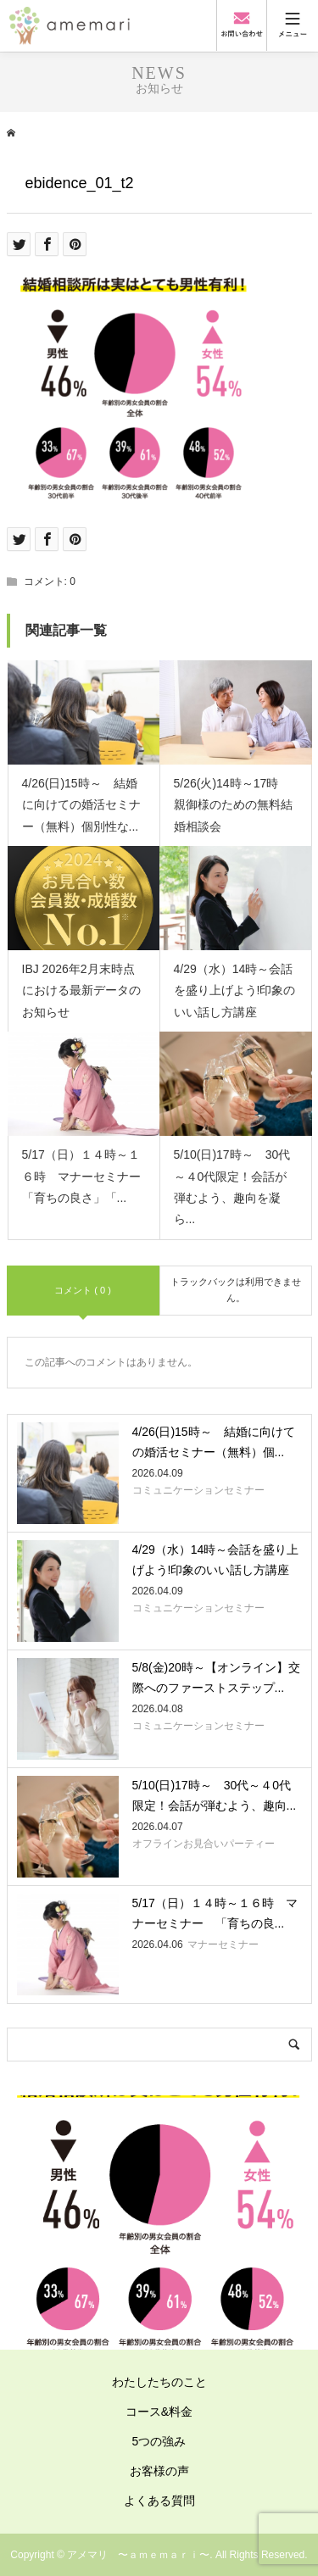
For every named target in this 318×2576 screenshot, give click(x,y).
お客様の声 (159, 2471)
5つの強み (159, 2441)
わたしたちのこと (159, 2382)
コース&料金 (159, 2411)
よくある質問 (159, 2500)
